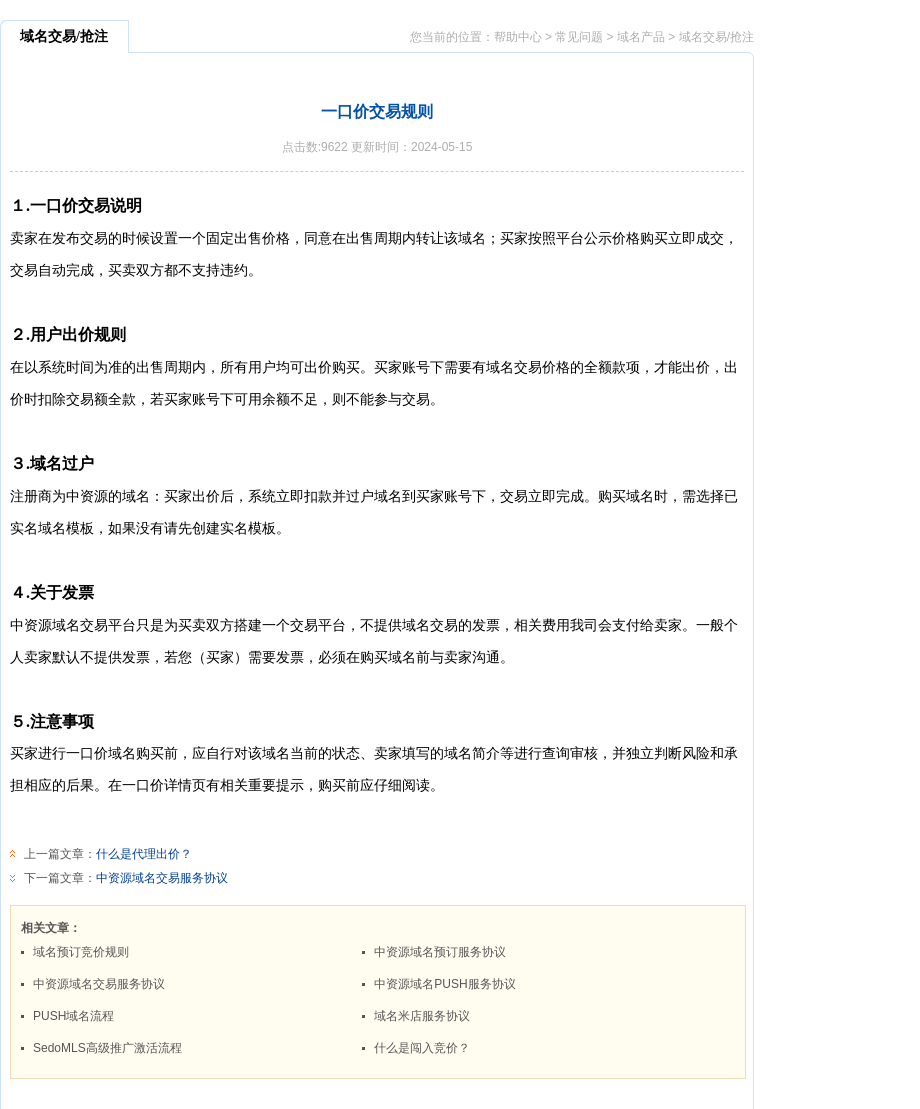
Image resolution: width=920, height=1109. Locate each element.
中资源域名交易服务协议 (162, 878)
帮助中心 (518, 37)
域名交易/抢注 (716, 37)
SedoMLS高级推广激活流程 (107, 1048)
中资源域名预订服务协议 (440, 952)
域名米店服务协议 (422, 1016)
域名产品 (641, 37)
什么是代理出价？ (144, 854)
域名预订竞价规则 (81, 952)
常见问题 (579, 37)
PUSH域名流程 (73, 1016)
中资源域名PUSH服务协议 (444, 984)
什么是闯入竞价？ (422, 1048)
